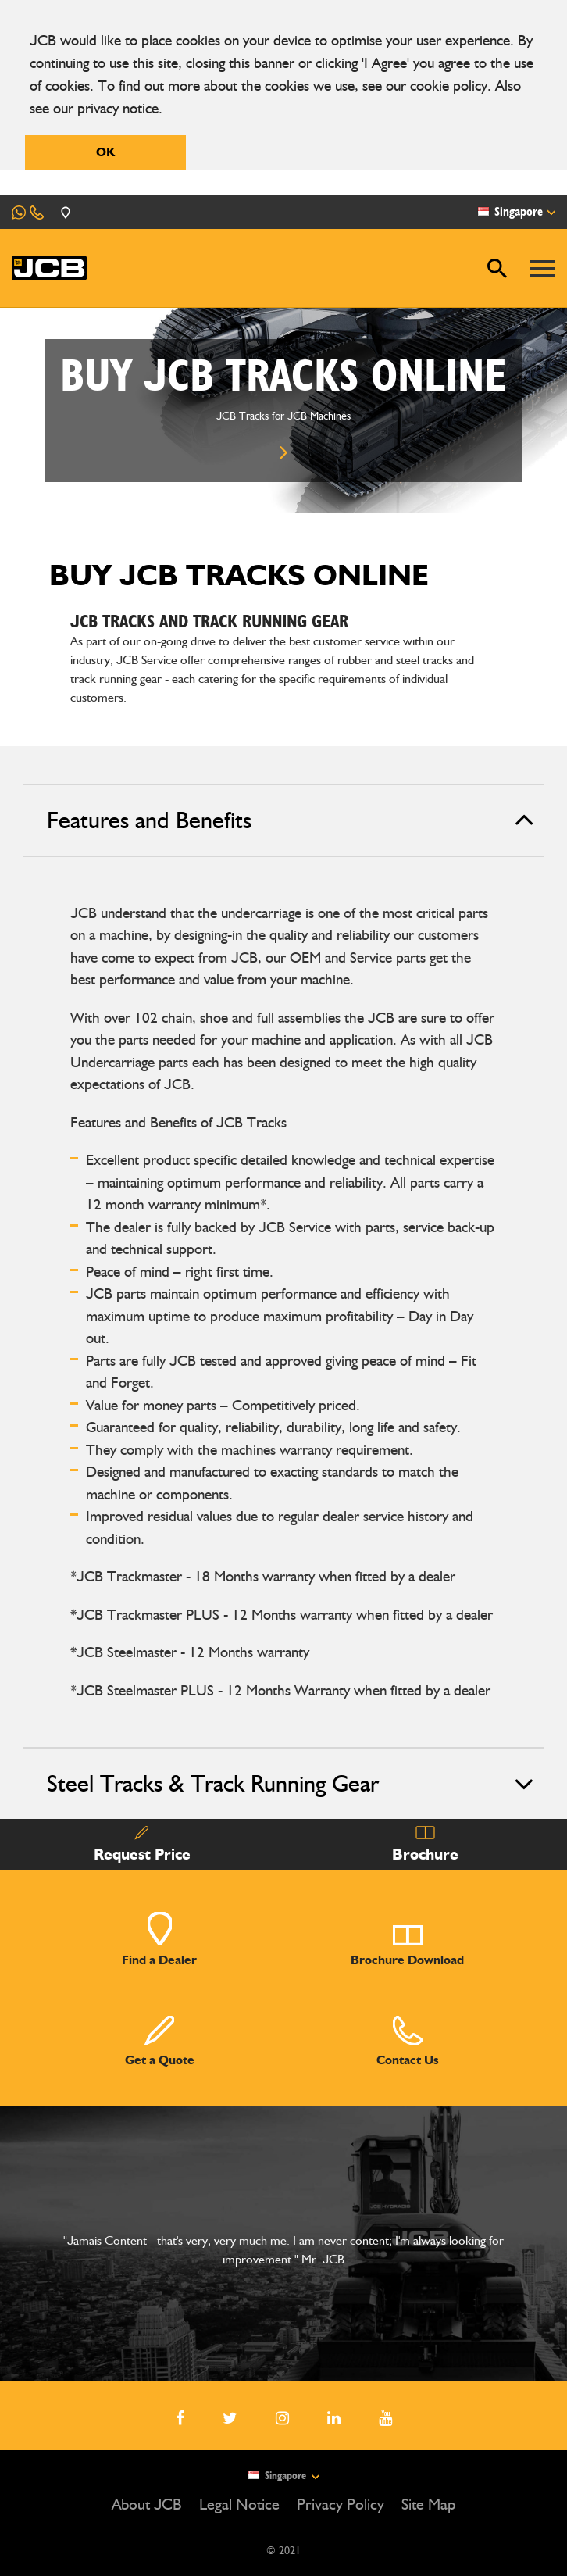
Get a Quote (159, 2041)
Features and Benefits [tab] (291, 820)
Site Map (428, 2504)
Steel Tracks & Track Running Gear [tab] (291, 1784)
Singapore (283, 2475)
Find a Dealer (159, 1939)
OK (105, 152)
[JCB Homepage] (49, 268)
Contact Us (407, 2041)
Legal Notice (239, 2504)
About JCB (147, 2504)
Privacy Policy (340, 2504)
